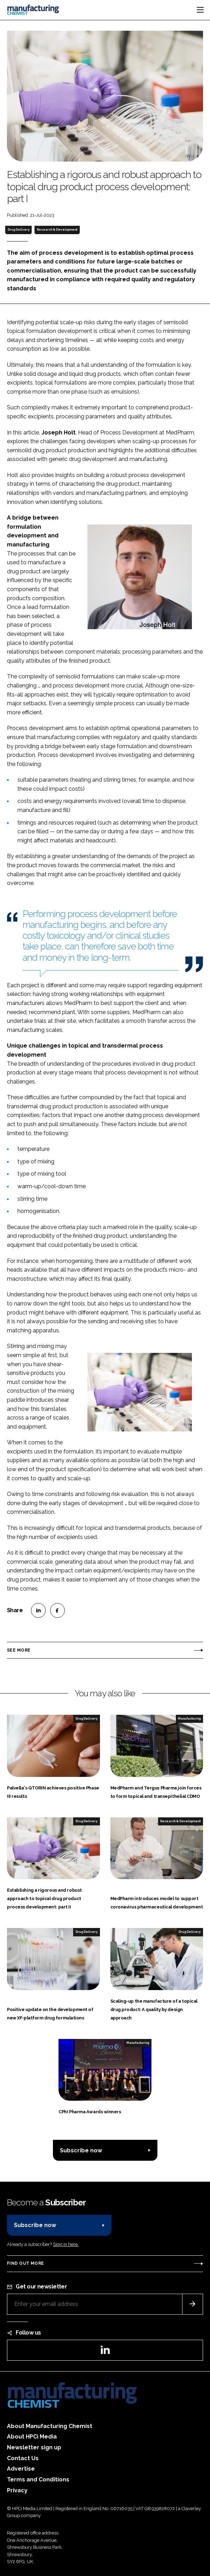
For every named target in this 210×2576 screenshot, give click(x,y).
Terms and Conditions (38, 2479)
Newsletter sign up (34, 2447)
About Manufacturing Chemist (49, 2426)
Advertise (21, 2468)
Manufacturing (189, 1718)
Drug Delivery (19, 229)
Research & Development (57, 229)
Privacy (17, 2490)
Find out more (25, 2263)
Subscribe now (81, 2150)
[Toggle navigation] (200, 10)
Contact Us (23, 2458)
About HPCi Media (32, 2436)
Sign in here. (66, 2244)
